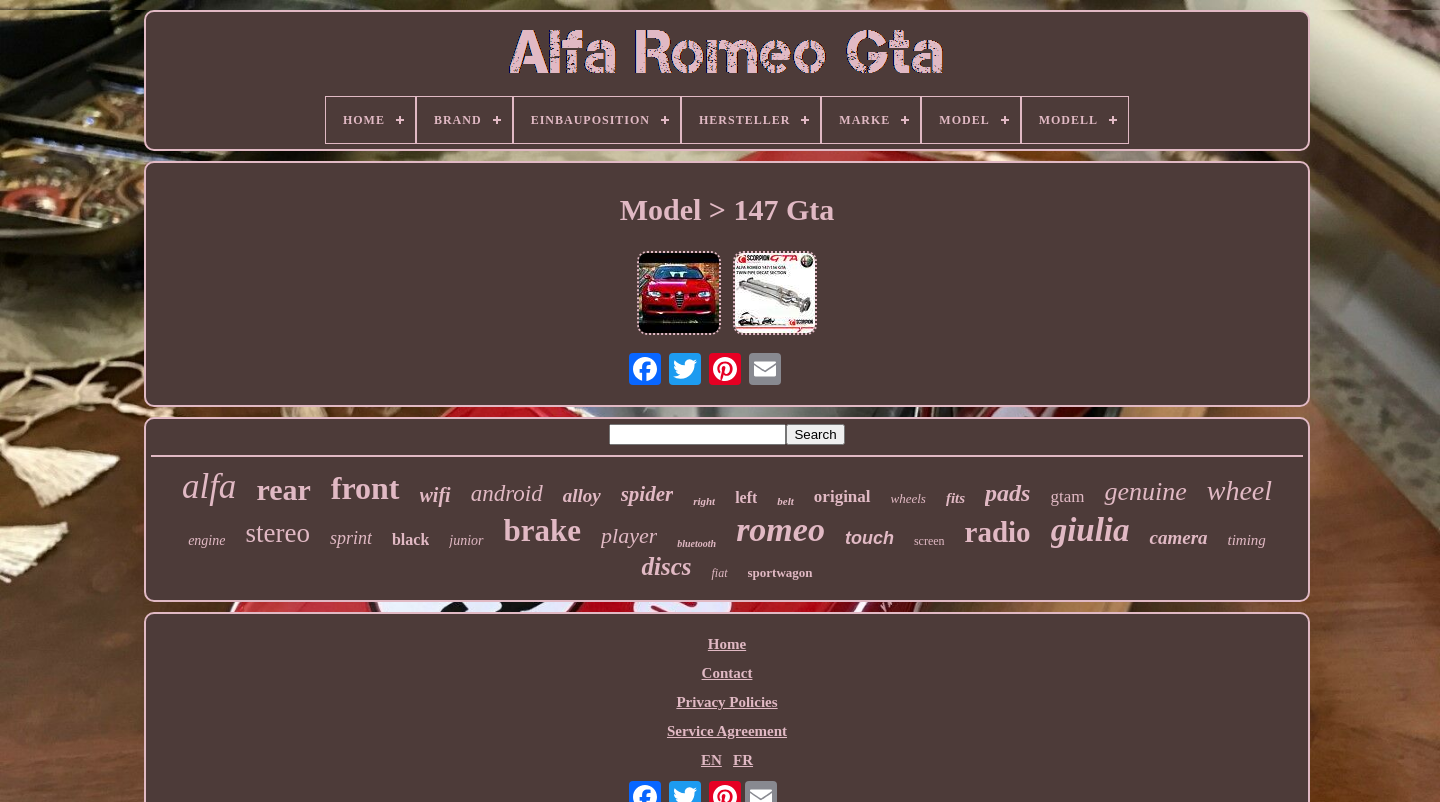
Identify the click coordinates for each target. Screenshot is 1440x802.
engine (206, 540)
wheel (1239, 490)
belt (785, 501)
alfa (209, 486)
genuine (1145, 491)
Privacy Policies (726, 702)
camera (1178, 537)
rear (283, 489)
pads (1007, 493)
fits (955, 498)
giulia (1090, 530)
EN (711, 760)
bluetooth (696, 543)
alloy (582, 495)
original (842, 496)
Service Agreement (727, 731)
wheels (908, 498)
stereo (277, 533)
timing (1247, 540)
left (746, 497)
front (365, 488)
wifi (435, 495)
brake (543, 530)
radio (998, 532)
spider (647, 494)
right (704, 501)
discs (666, 566)
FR (743, 760)
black (410, 539)
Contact (727, 673)
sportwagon (780, 572)
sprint (351, 538)
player (629, 535)
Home (727, 644)
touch (869, 538)
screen (929, 541)
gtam (1067, 496)
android (507, 493)
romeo (780, 529)
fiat (719, 573)
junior (466, 540)
